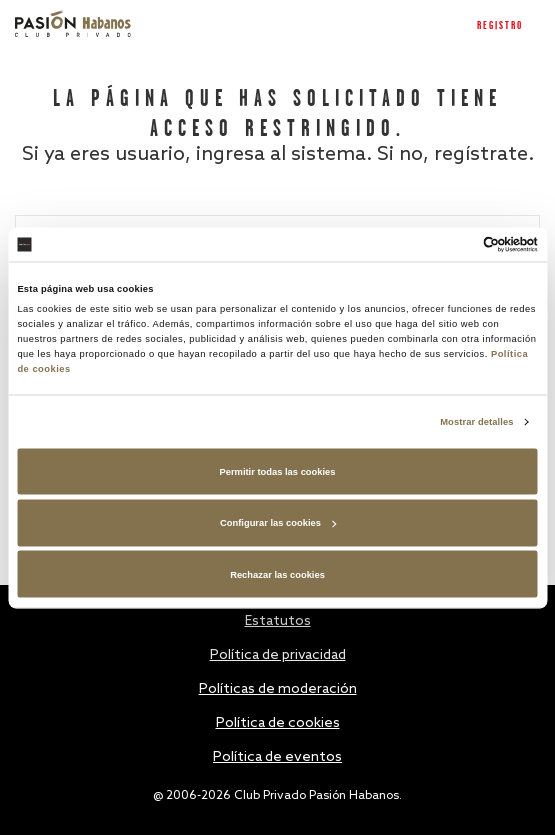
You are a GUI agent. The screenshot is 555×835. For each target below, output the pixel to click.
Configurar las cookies (278, 523)
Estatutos (278, 621)
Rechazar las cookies (277, 574)
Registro (500, 26)
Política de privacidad (278, 655)
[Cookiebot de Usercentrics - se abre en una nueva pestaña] (450, 244)
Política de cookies (278, 723)
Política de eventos (277, 757)
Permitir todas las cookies (277, 471)
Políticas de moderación (278, 689)
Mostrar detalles (476, 422)
